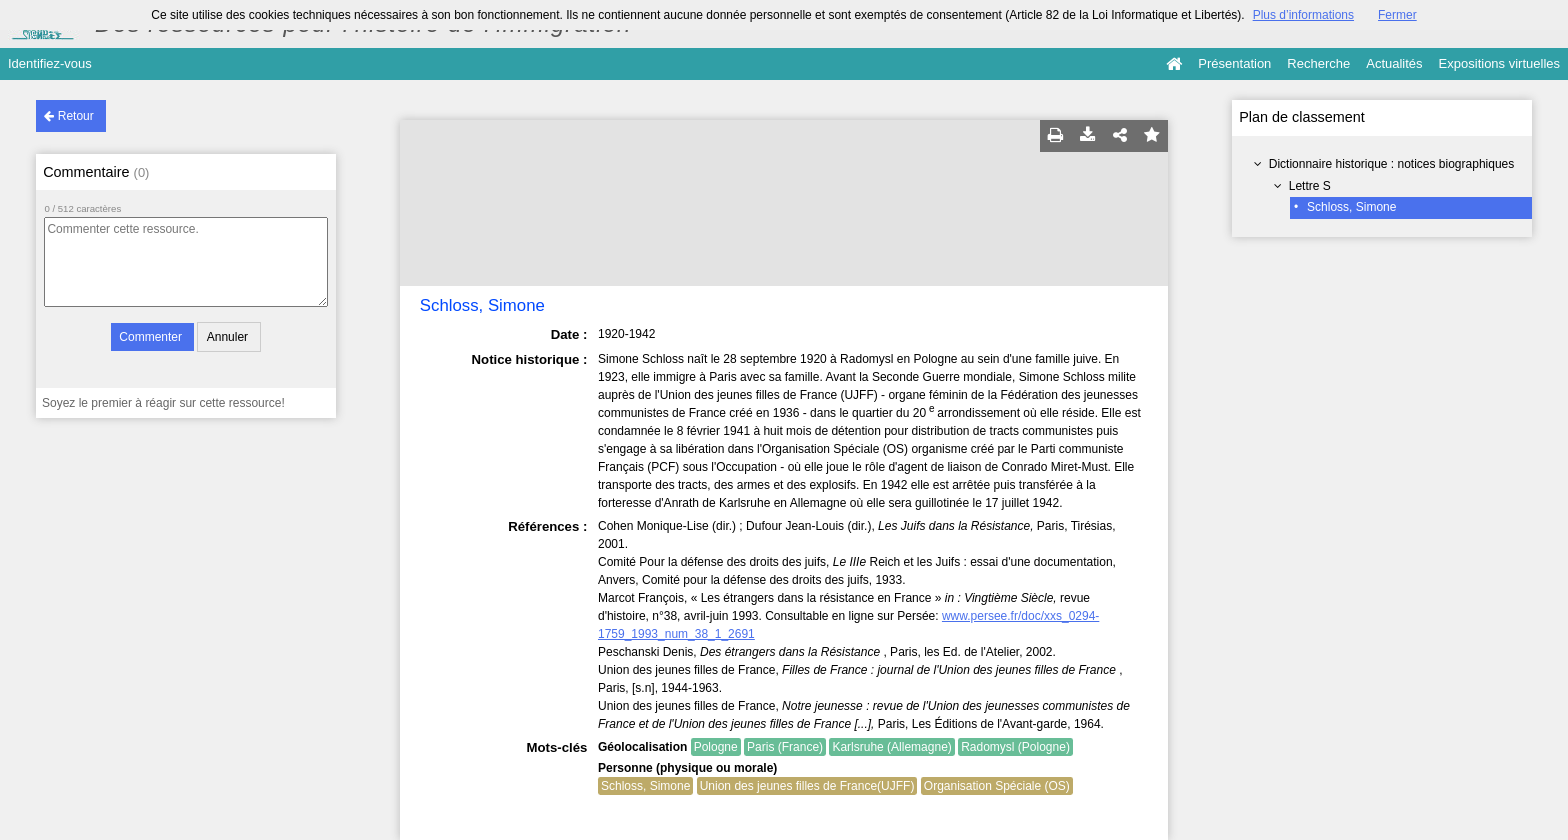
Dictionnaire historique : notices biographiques (1391, 164)
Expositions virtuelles (1499, 63)
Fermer (1397, 15)
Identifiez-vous (50, 63)
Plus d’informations (1303, 15)
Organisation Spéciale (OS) (997, 786)
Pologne (716, 747)
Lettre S (1310, 186)
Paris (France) (785, 747)
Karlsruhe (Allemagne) (891, 747)
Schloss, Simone (1351, 207)
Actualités (1394, 63)
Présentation (1234, 63)
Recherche (1318, 63)
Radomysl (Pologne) (1015, 747)
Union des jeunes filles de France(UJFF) (807, 786)
